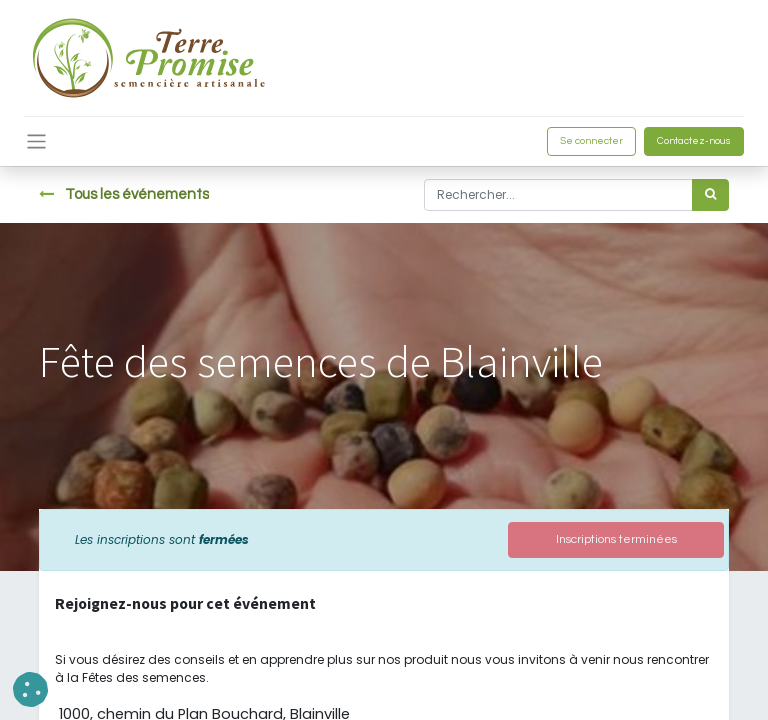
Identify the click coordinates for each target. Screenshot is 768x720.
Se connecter (591, 141)
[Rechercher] (710, 195)
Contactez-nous (694, 141)
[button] (30, 689)
